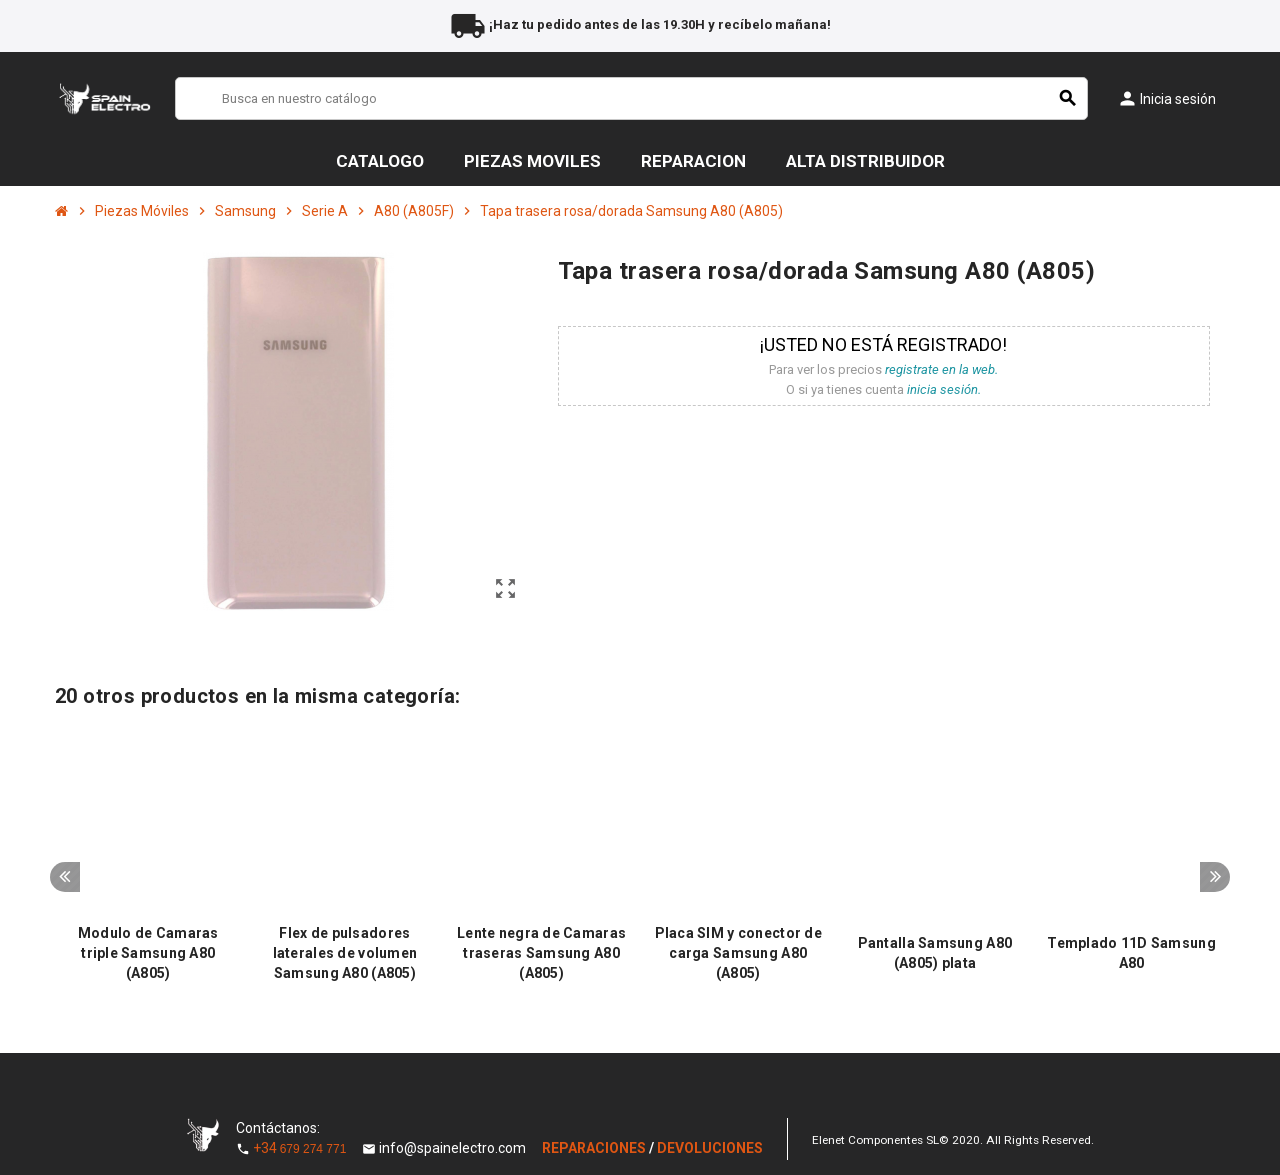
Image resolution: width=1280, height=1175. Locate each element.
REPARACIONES (595, 1148)
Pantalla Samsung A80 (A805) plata (935, 953)
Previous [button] (65, 877)
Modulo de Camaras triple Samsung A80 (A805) (148, 953)
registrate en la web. (941, 369)
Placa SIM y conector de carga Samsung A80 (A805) (738, 953)
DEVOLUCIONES (710, 1148)
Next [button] (1215, 877)
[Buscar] (631, 98)
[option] (148, 859)
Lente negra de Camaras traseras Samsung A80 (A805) (541, 953)
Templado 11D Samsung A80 (1131, 953)
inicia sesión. (944, 389)
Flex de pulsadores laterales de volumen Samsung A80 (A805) (345, 953)
